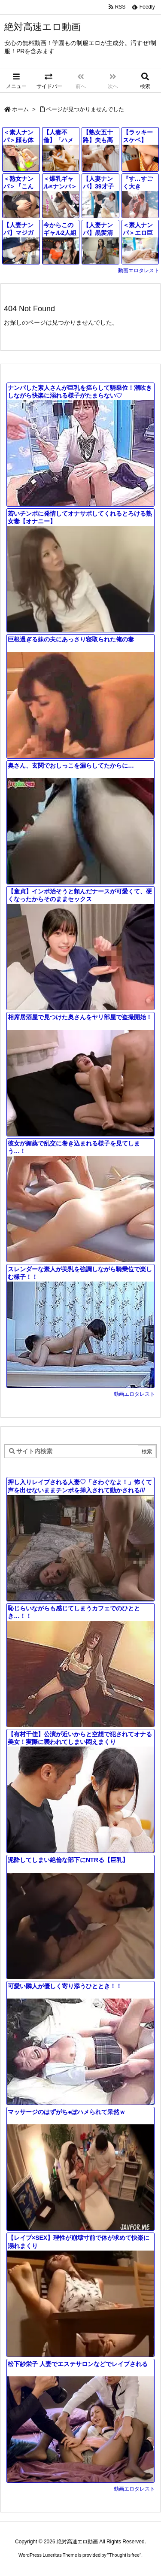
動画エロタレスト (138, 270)
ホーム (20, 109)
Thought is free (124, 2555)
